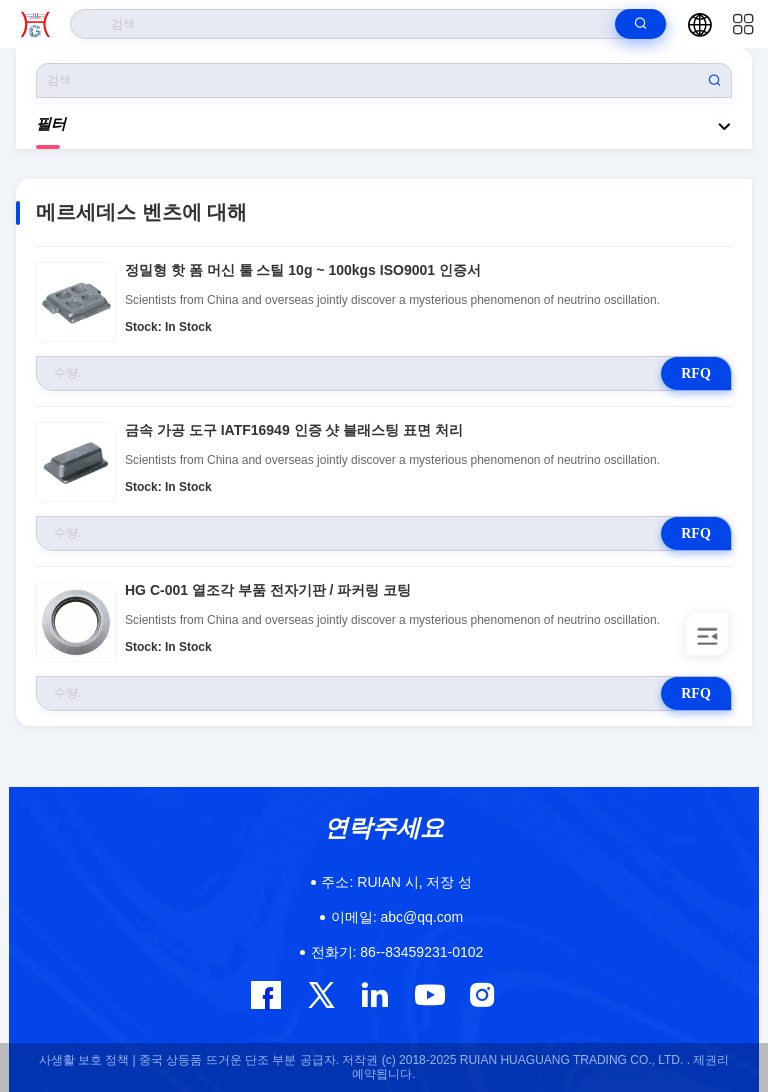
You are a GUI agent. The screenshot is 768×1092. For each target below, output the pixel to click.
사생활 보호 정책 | (87, 1060)
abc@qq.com (397, 917)
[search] (640, 24)
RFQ (696, 373)
